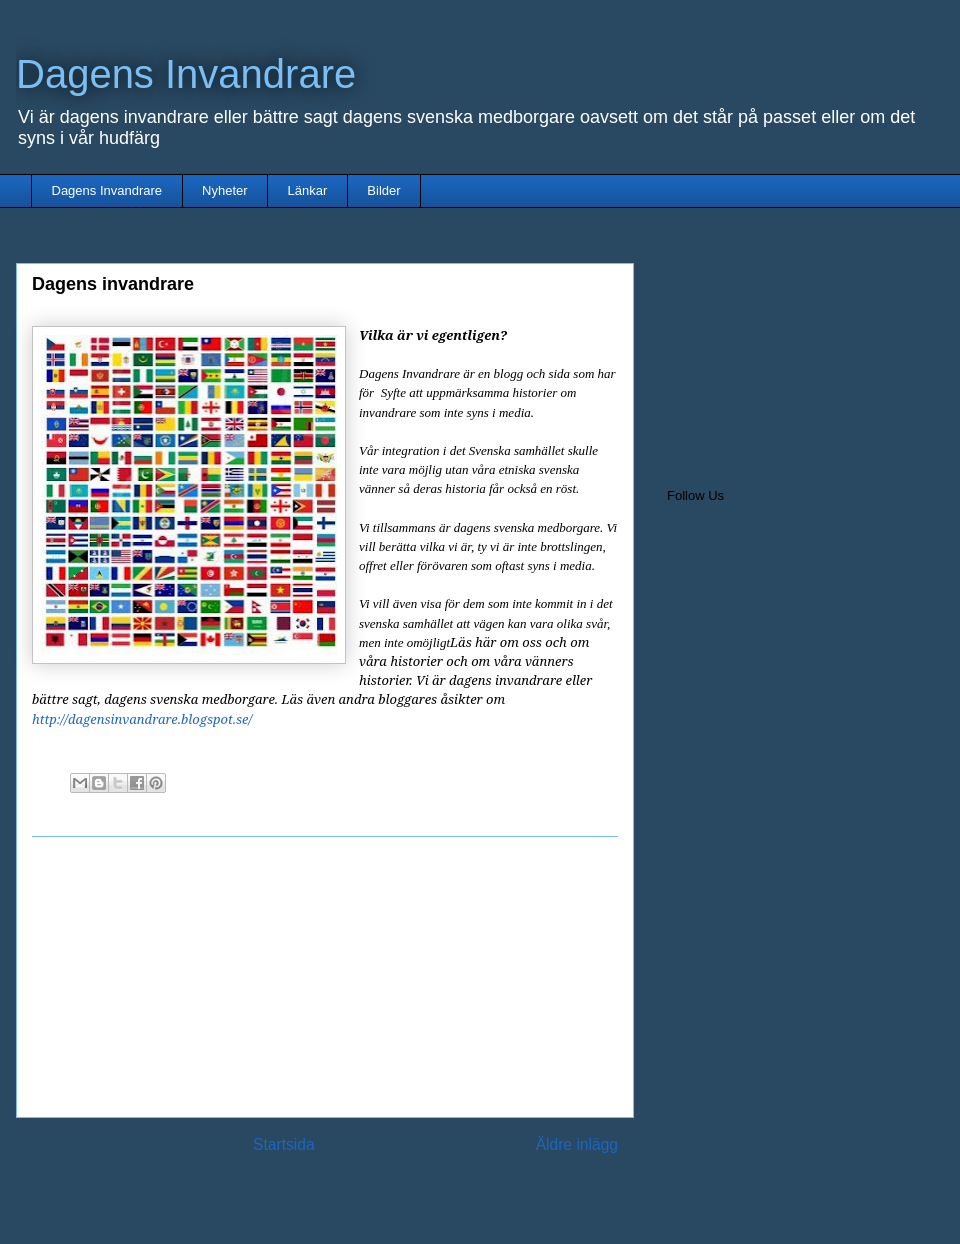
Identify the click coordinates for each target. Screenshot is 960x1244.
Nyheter (225, 190)
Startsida (284, 1144)
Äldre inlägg (577, 1144)
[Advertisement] (325, 977)
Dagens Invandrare (186, 74)
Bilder (383, 190)
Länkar (308, 190)
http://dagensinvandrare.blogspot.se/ (142, 719)
